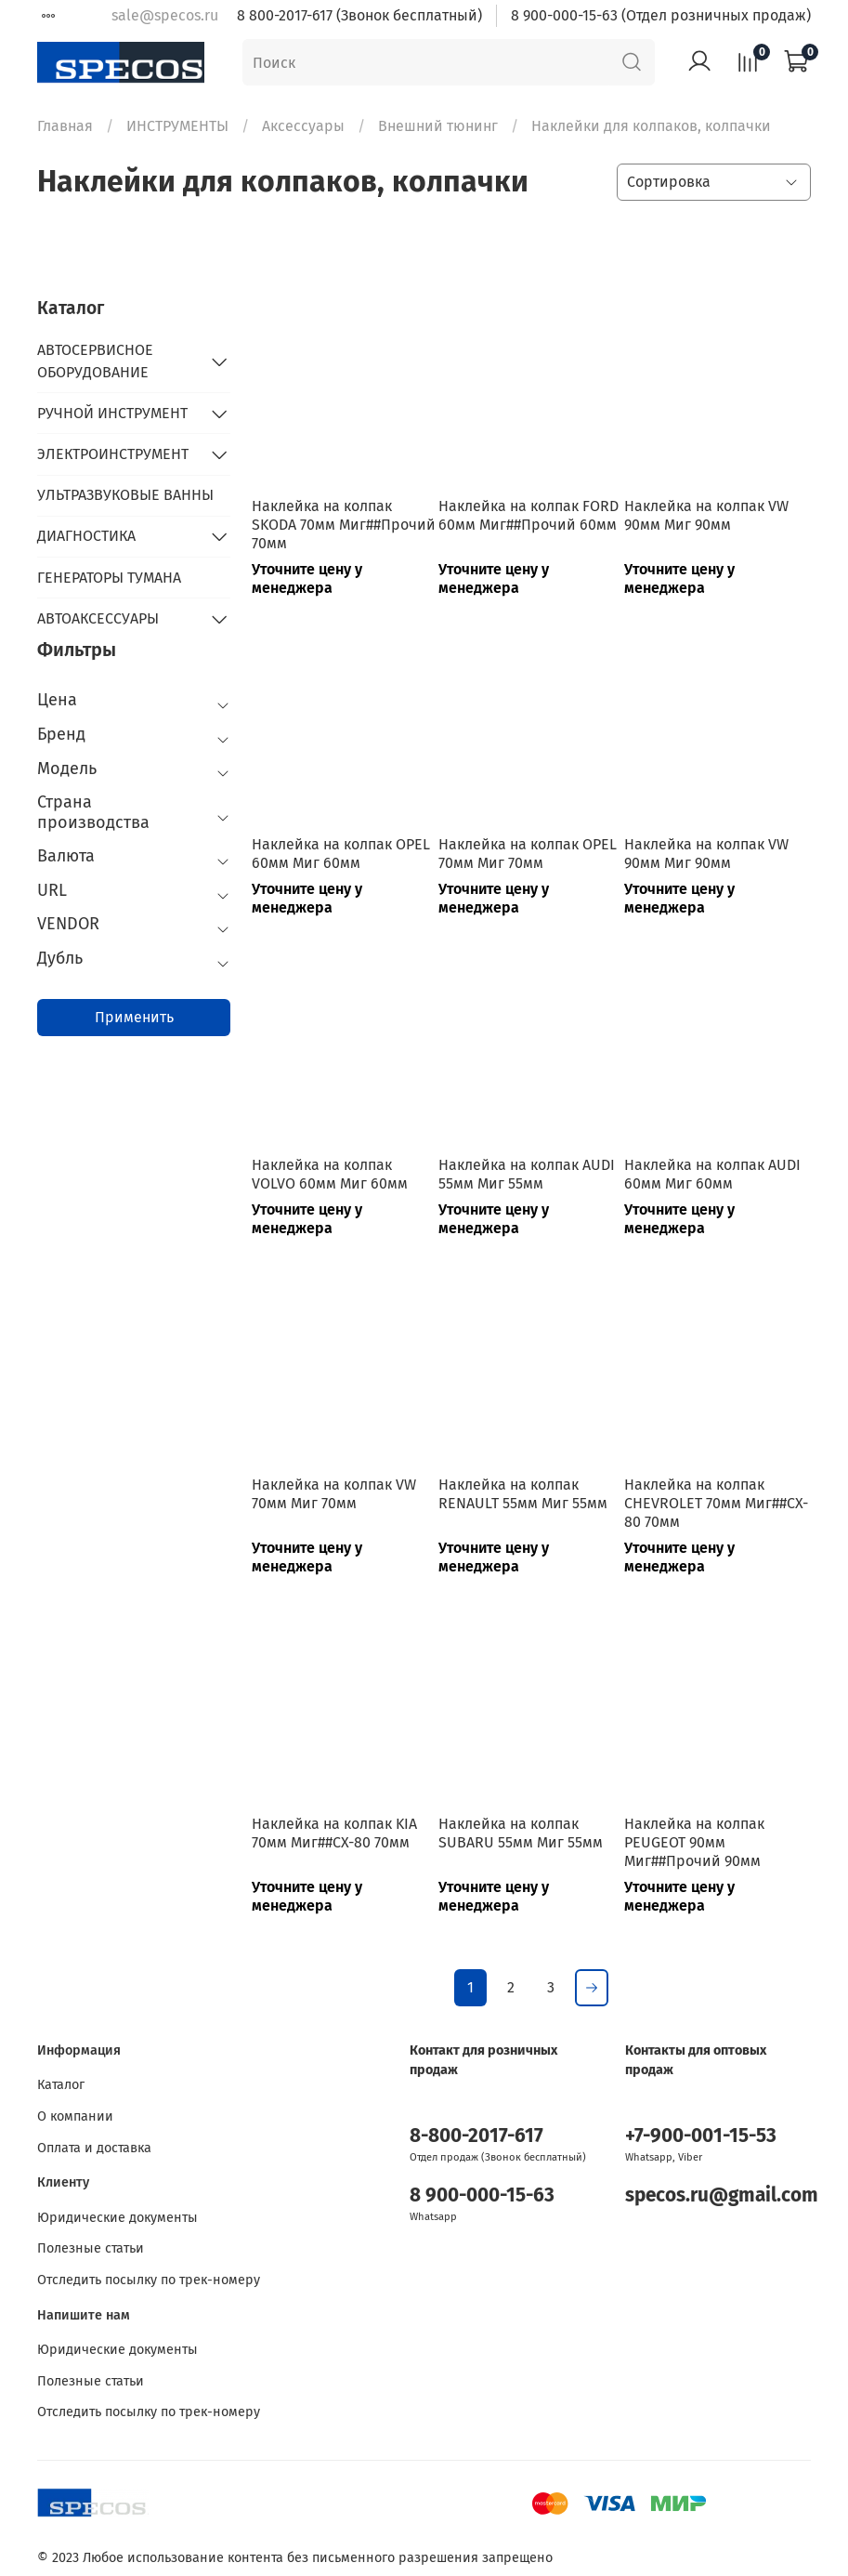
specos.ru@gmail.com (721, 2195)
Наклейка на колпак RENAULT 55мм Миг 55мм (522, 1494)
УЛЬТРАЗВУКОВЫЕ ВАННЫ (125, 495)
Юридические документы (117, 2218)
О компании (75, 2116)
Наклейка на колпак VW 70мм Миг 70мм (334, 1494)
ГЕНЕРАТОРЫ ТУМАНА (109, 577)
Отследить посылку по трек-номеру (148, 2280)
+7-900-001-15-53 (700, 2136)
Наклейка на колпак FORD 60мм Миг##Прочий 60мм (528, 515)
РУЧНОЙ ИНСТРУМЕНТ (112, 413)
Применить (134, 1017)
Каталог (61, 2085)
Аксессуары (303, 126)
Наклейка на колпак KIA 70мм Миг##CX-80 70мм (334, 1833)
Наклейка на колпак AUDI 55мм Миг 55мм (526, 1174)
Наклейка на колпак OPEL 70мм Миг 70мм (527, 853)
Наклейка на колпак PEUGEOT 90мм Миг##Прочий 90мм (694, 1842)
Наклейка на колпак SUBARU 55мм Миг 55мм (520, 1833)
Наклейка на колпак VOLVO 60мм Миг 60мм (330, 1174)
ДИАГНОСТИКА (86, 536)
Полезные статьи (90, 2248)
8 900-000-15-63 (482, 2195)
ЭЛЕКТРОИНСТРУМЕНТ (113, 454)
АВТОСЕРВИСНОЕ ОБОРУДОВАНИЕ (95, 361)
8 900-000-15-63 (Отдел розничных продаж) (661, 15)
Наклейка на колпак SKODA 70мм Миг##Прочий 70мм (344, 524)
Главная (65, 126)
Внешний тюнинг (438, 126)
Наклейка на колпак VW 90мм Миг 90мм (706, 515)
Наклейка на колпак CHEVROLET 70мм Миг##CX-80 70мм (716, 1503)
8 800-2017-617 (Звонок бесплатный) (359, 15)
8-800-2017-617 (476, 2136)
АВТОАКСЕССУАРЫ (98, 618)
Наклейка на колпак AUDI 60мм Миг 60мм (712, 1174)
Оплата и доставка (94, 2148)
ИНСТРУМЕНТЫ (177, 126)
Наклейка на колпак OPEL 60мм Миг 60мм (341, 853)
